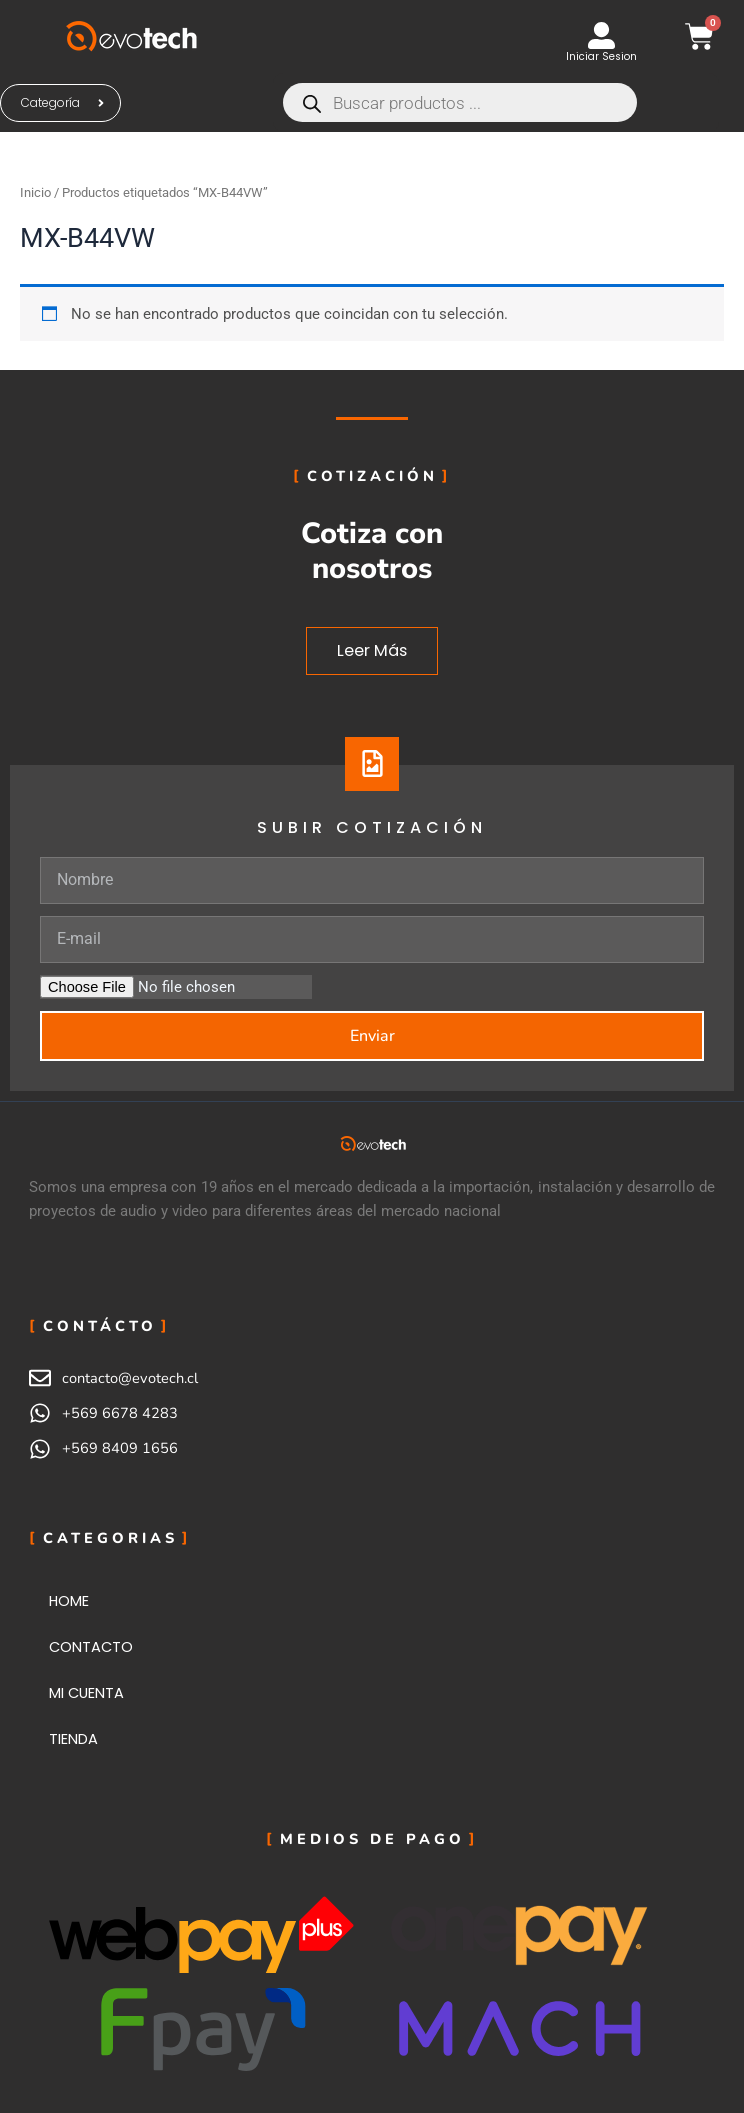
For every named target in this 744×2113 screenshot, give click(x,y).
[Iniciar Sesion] (601, 35)
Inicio (35, 192)
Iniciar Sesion (601, 56)
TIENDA (73, 1739)
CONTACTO (91, 1647)
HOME (69, 1601)
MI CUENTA (86, 1693)
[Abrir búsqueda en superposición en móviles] (496, 102)
